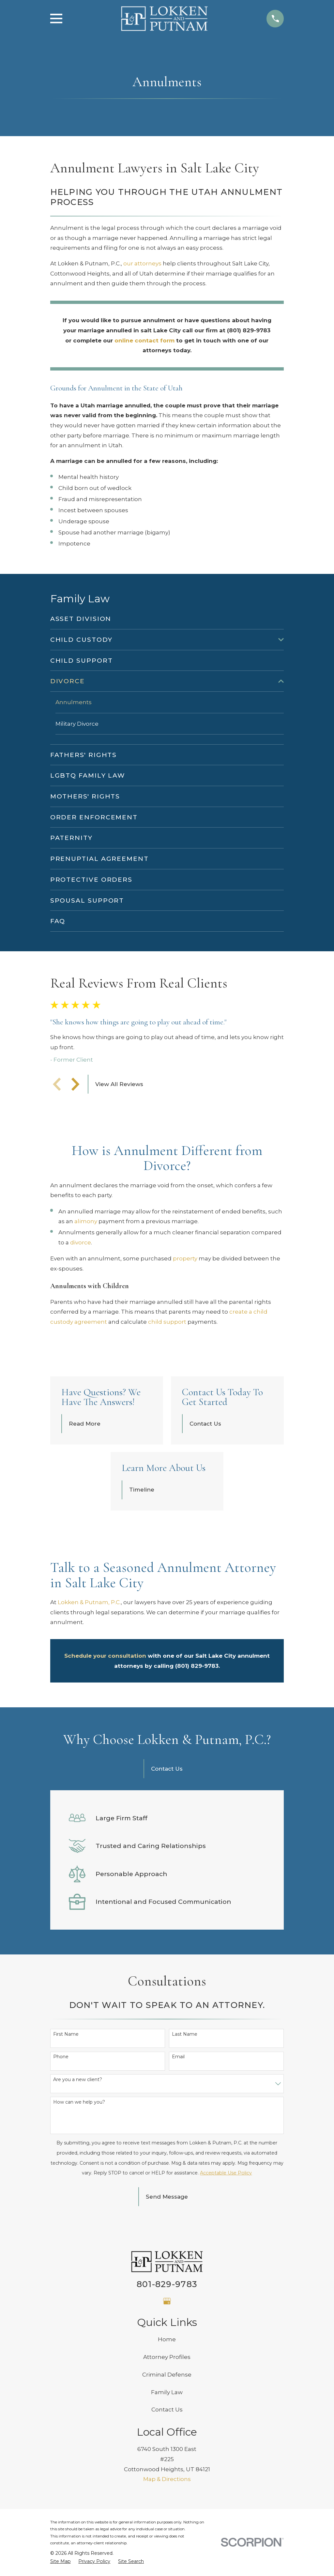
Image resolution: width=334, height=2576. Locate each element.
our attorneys (142, 263)
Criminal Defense (166, 2375)
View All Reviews (119, 1084)
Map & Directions (167, 2479)
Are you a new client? (77, 2080)
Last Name (184, 2034)
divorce (80, 1243)
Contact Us (205, 1424)
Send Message (167, 2197)
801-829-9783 (167, 2284)
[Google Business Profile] (167, 2302)
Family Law (167, 2392)
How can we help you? (79, 2103)
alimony (85, 1221)
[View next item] (75, 1084)
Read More (84, 1424)
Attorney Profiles (166, 2357)
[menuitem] (167, 618)
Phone (60, 2057)
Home (167, 2340)
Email (178, 2057)
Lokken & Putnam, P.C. (89, 1602)
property (185, 1259)
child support (167, 1322)
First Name (66, 2034)
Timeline (141, 1490)
